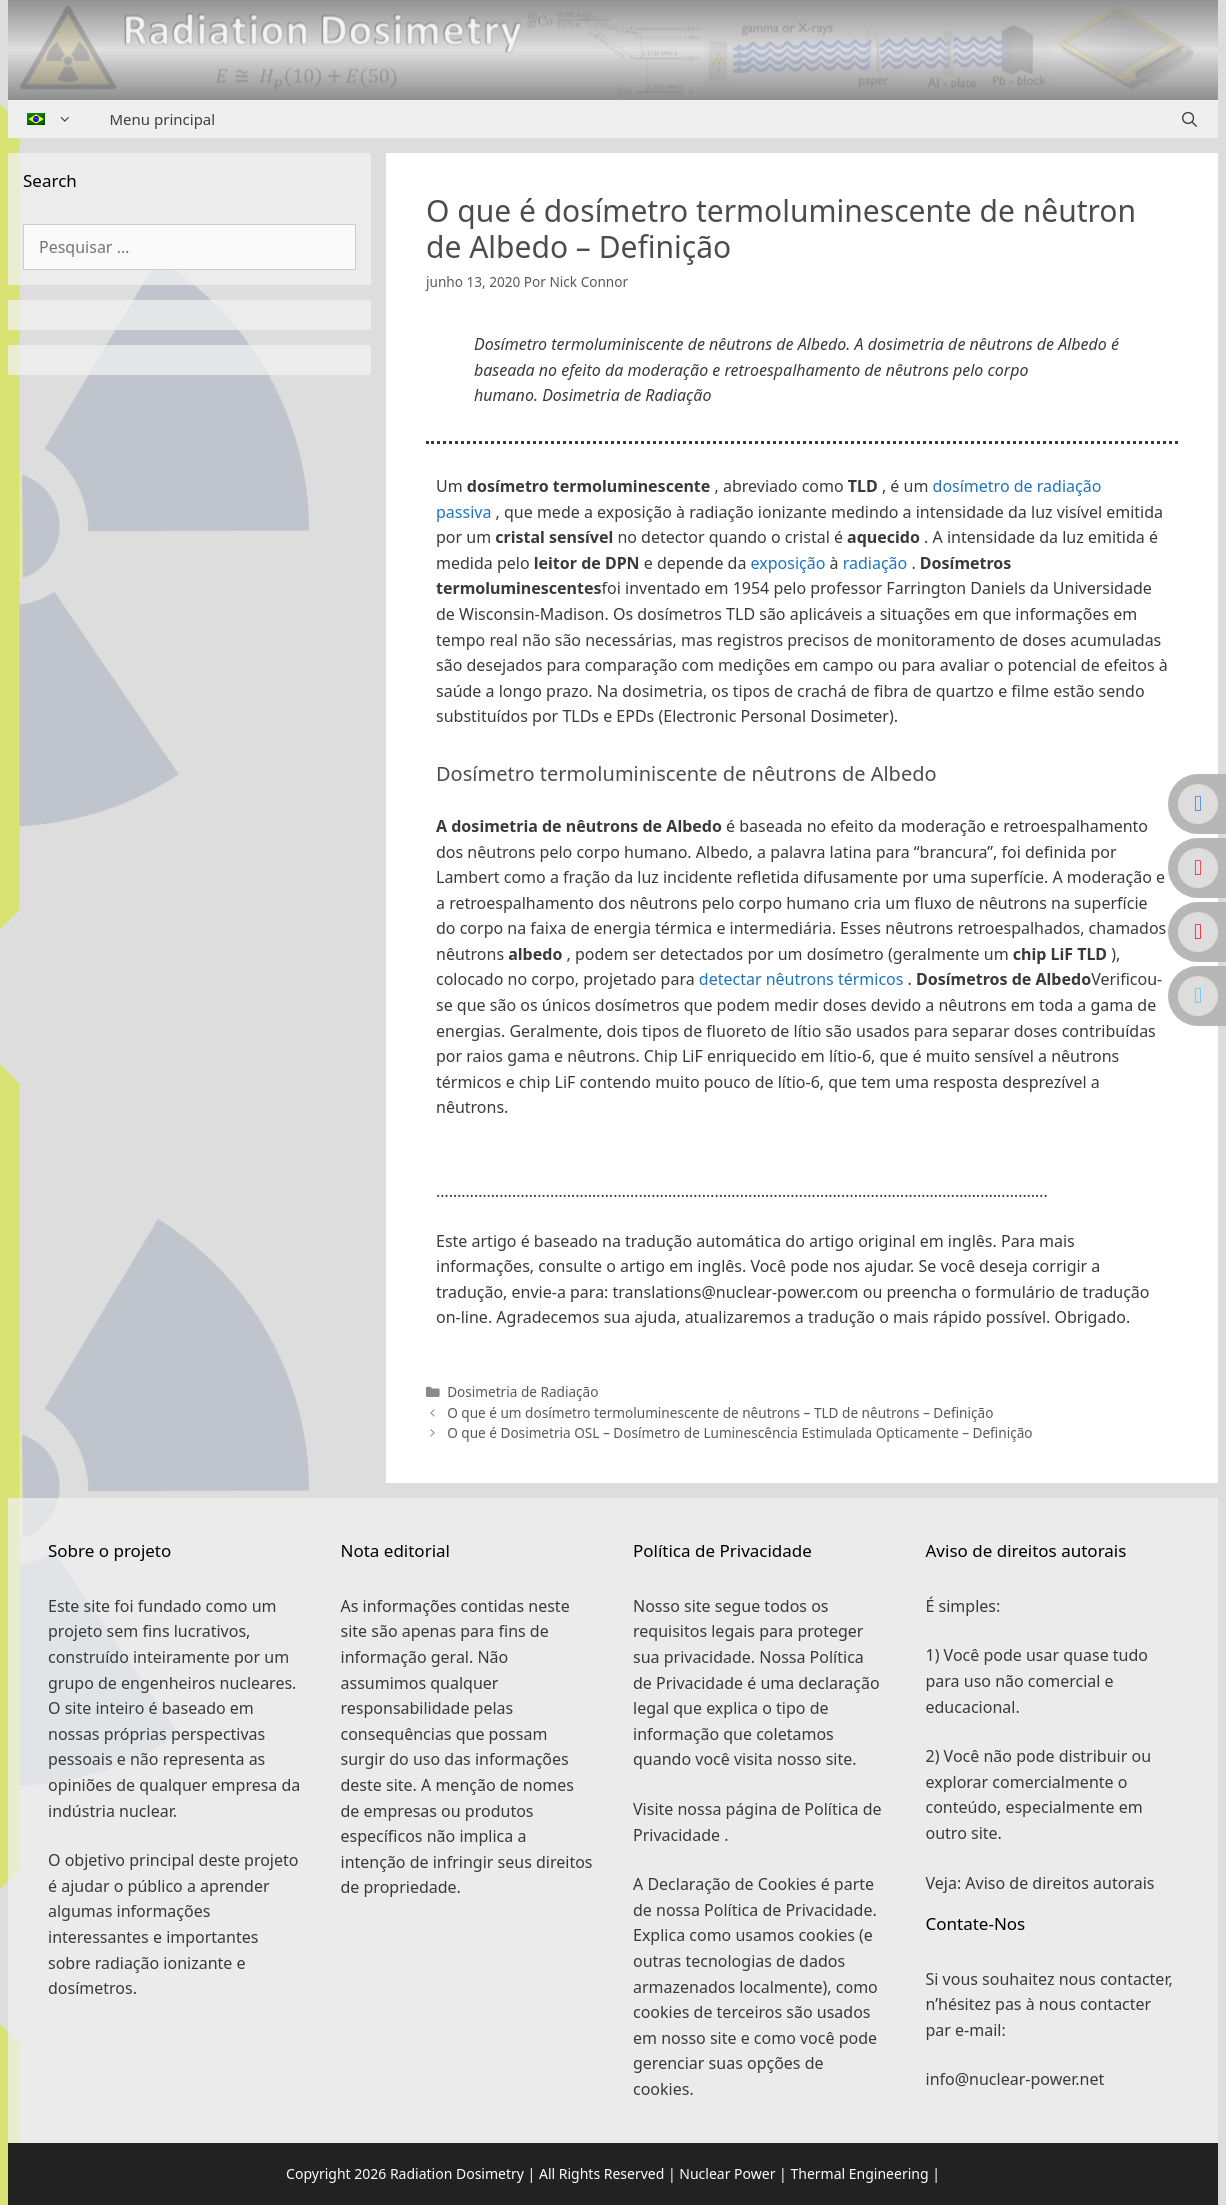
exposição (788, 563)
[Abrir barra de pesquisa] (1189, 119)
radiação (875, 563)
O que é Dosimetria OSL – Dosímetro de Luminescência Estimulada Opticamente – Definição (739, 1432)
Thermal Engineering (859, 2173)
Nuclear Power (727, 2173)
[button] (802, 1162)
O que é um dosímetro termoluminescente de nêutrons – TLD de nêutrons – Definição (720, 1412)
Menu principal (163, 119)
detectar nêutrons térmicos (801, 979)
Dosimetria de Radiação (522, 1391)
